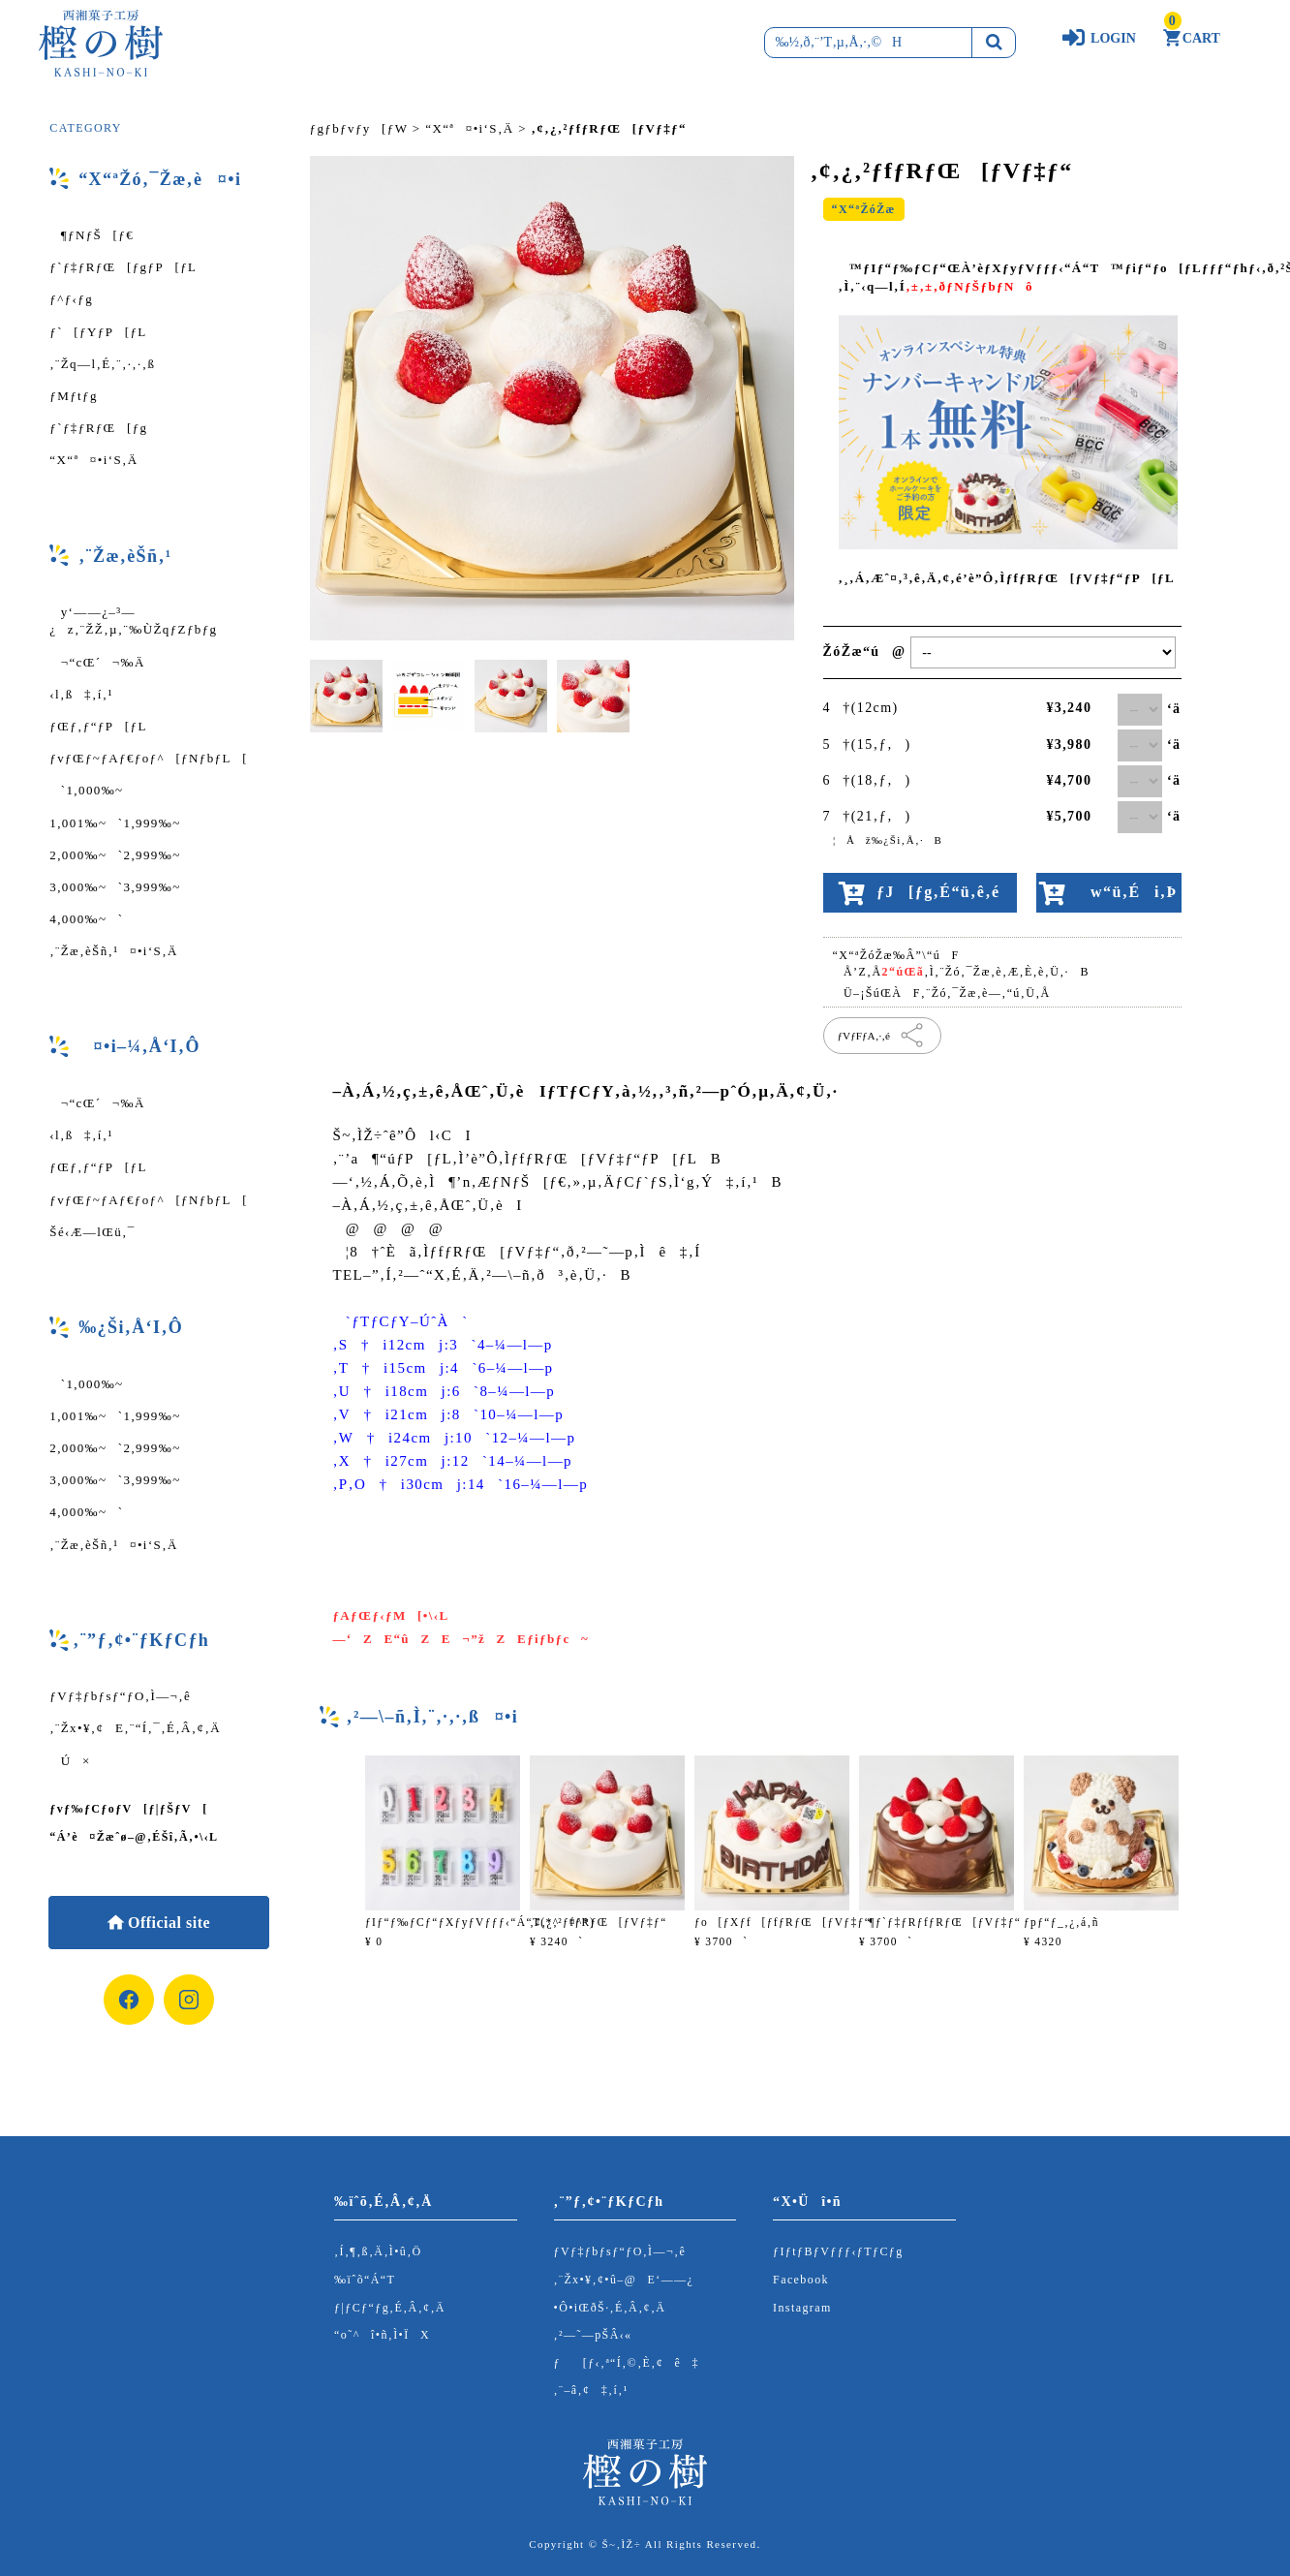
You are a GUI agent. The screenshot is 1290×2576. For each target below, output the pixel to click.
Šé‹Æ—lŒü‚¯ (92, 1232)
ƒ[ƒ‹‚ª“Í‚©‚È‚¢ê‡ (626, 2363)
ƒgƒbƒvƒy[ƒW (359, 128)
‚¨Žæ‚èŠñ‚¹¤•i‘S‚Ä (113, 951)
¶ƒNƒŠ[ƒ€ (91, 235)
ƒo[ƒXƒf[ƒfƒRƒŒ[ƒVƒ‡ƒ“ (782, 1922)
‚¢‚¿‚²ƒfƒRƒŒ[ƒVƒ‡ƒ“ (598, 1922)
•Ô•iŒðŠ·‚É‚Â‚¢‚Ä (610, 2307)
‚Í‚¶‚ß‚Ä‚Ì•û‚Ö (378, 2251)
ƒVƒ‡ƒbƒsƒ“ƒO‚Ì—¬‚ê (120, 1696)
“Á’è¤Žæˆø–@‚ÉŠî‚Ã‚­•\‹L (133, 1837)
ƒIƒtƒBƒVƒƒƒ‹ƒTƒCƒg (838, 2251)
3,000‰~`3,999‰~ (114, 887)
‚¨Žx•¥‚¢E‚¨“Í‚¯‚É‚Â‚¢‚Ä (135, 1728)
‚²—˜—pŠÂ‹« (593, 2335)
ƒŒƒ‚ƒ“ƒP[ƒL (97, 726)
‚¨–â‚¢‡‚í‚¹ (591, 2390)
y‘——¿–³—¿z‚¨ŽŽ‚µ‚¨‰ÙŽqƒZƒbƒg (133, 620)
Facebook (801, 2279)
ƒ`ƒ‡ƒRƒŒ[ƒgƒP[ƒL (123, 267)
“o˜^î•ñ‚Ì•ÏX (382, 2335)
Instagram (802, 2307)
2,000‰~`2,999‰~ (114, 855)
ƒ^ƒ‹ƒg (71, 299)
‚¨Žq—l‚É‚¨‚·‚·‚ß (102, 364)
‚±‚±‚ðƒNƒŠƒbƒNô (969, 286)
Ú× (69, 1761)
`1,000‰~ (86, 790)
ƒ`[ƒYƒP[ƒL (97, 332)
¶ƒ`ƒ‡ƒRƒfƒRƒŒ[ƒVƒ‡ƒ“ (940, 1922)
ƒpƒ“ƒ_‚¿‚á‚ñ (1061, 1922)
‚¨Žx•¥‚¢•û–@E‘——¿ (624, 2279)
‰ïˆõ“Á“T (364, 2279)
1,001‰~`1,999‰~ (114, 823)
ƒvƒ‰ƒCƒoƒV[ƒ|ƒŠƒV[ (128, 1809)
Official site (166, 1922)
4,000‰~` (86, 919)
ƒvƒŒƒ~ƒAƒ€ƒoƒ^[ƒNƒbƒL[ (148, 758)
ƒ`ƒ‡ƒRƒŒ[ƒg (98, 427)
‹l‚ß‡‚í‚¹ (80, 694)
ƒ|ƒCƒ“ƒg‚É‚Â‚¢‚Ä (389, 2307)
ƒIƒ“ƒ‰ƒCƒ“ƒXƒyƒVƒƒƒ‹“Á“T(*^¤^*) (480, 1922)
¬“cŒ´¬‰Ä (96, 662)
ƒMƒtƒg (73, 395)
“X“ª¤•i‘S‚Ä (93, 459)
